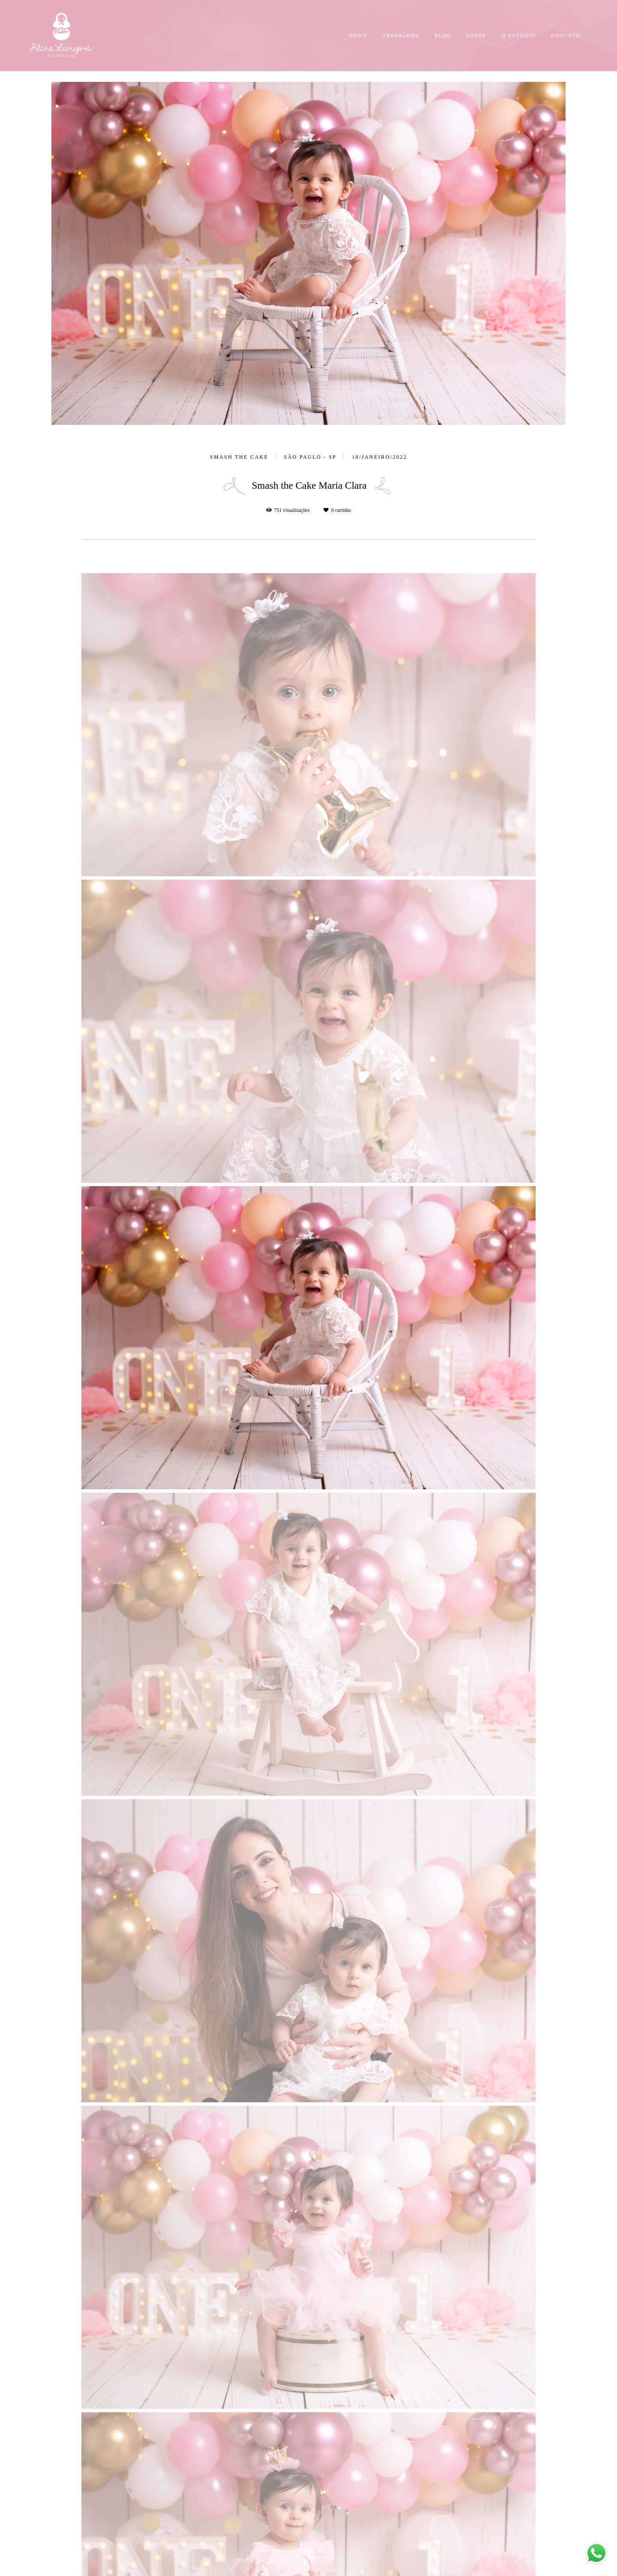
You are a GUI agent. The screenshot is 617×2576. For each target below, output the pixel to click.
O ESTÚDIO (518, 35)
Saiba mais (143, 2519)
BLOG (442, 35)
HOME (358, 35)
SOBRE (476, 35)
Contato (464, 2536)
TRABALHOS (401, 35)
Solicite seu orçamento (519, 975)
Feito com (308, 2569)
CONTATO (566, 35)
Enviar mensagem (473, 2465)
